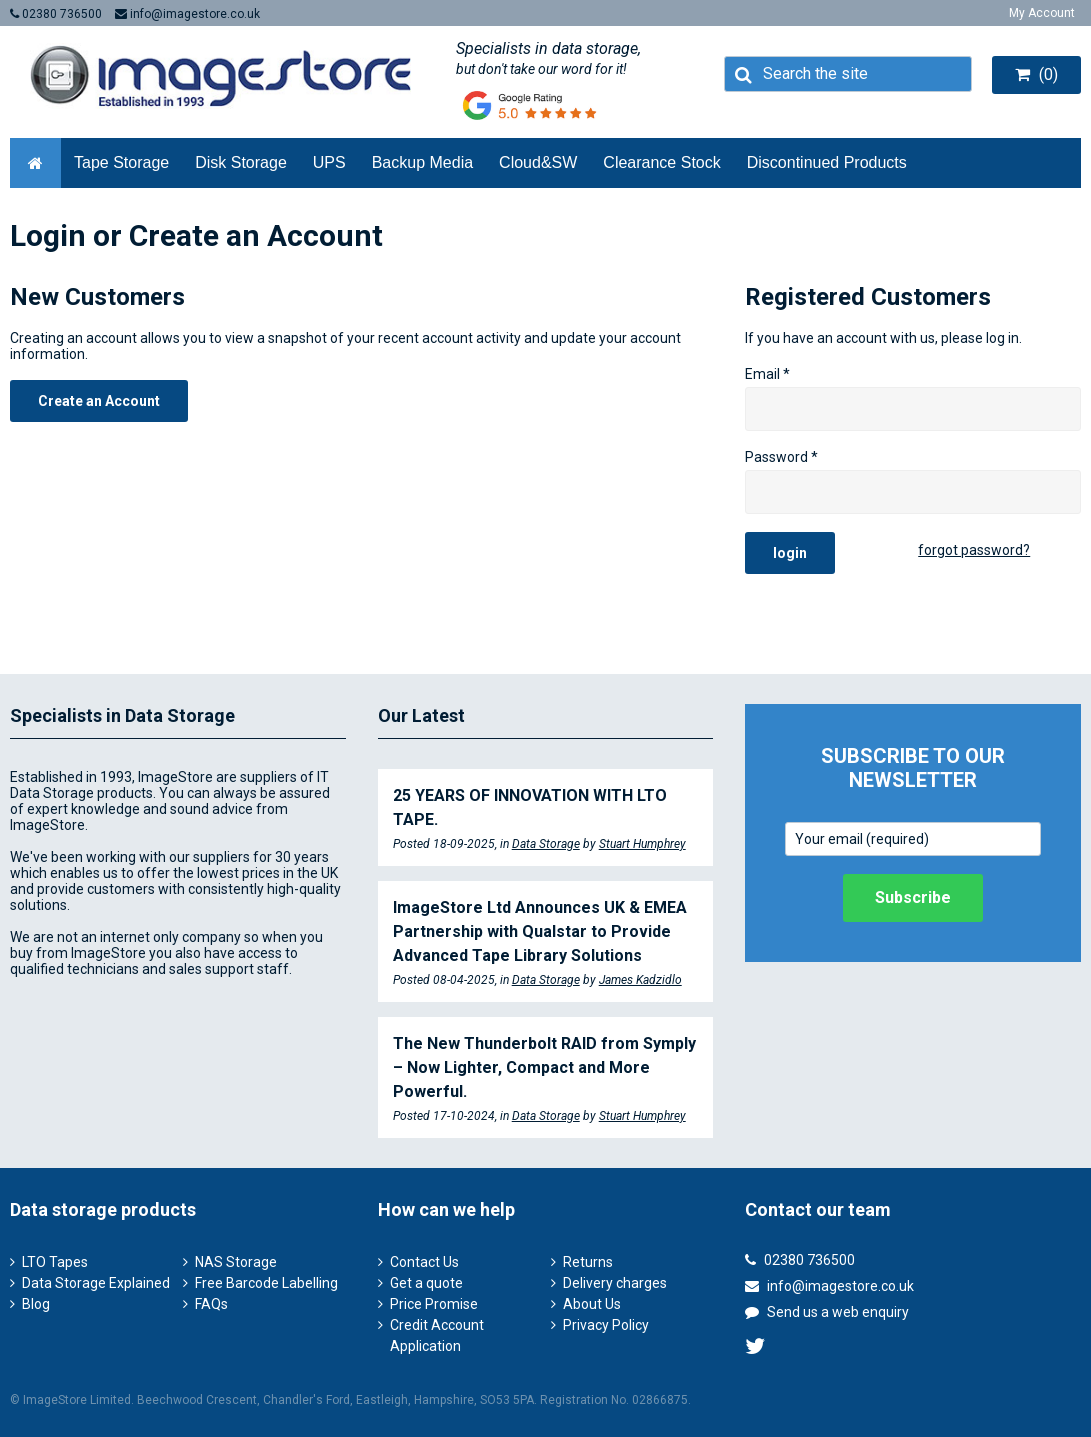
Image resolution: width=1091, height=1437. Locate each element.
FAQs (211, 1304)
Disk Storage (241, 162)
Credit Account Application (437, 1335)
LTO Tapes (55, 1262)
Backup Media (422, 162)
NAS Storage (236, 1262)
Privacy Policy (606, 1325)
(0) (1036, 74)
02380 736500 (56, 14)
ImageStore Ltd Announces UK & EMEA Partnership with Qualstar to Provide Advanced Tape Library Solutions (540, 931)
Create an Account (99, 401)
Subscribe (913, 897)
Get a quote (426, 1283)
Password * (781, 457)
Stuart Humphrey (642, 844)
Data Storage (546, 844)
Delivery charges (615, 1283)
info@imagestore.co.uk (187, 14)
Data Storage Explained (96, 1283)
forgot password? (974, 550)
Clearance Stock (661, 162)
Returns (588, 1262)
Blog (36, 1304)
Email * (767, 374)
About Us (592, 1304)
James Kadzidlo (640, 980)
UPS (329, 162)
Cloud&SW (538, 162)
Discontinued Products (827, 162)
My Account (1042, 13)
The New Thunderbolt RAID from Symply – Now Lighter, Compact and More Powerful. (544, 1067)
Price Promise (434, 1304)
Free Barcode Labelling (266, 1283)
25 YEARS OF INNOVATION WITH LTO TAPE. (530, 807)
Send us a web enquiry (827, 1312)
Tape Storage (121, 162)
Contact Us (424, 1262)
